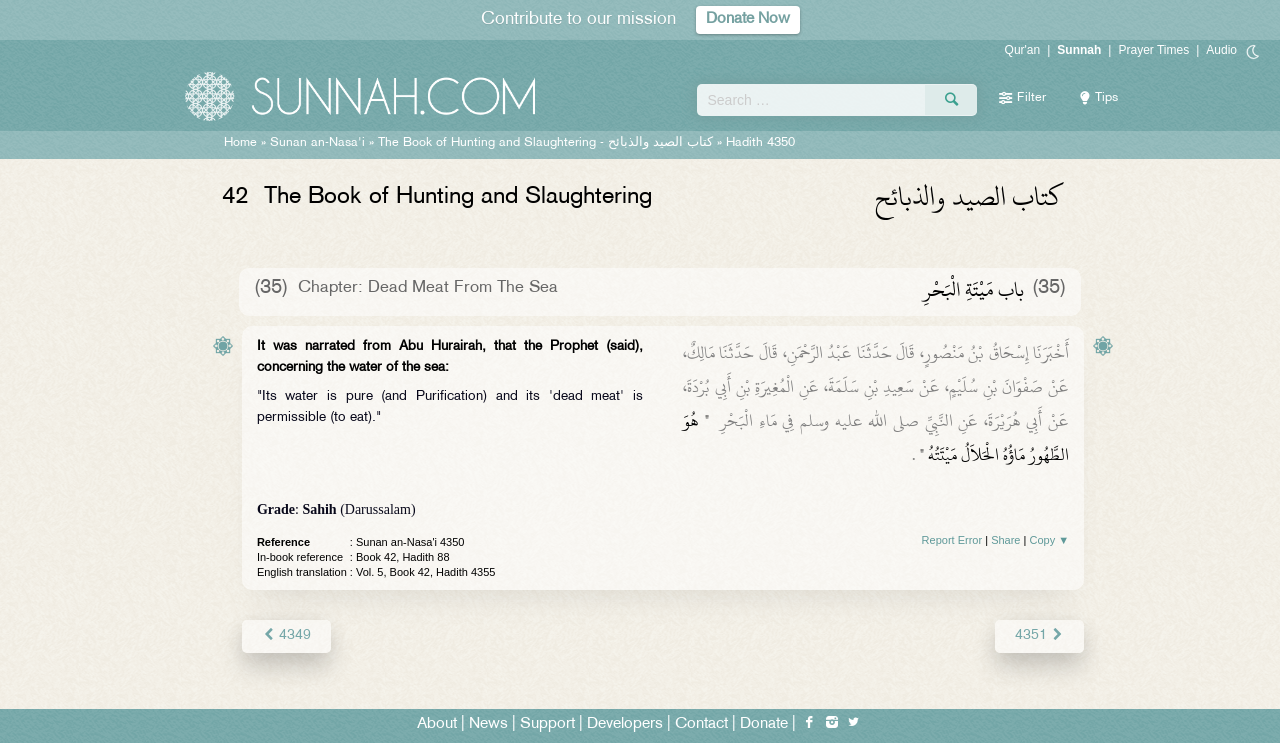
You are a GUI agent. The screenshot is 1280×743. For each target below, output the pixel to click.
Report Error (952, 540)
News (488, 724)
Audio (1221, 50)
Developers (625, 724)
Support (547, 724)
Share (1005, 540)
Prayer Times (1153, 50)
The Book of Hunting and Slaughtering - (545, 143)
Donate (764, 724)
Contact (701, 724)
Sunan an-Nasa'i (317, 143)
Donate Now (748, 19)
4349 (286, 635)
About (437, 724)
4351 (1039, 635)
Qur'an (1023, 50)
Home (240, 143)
